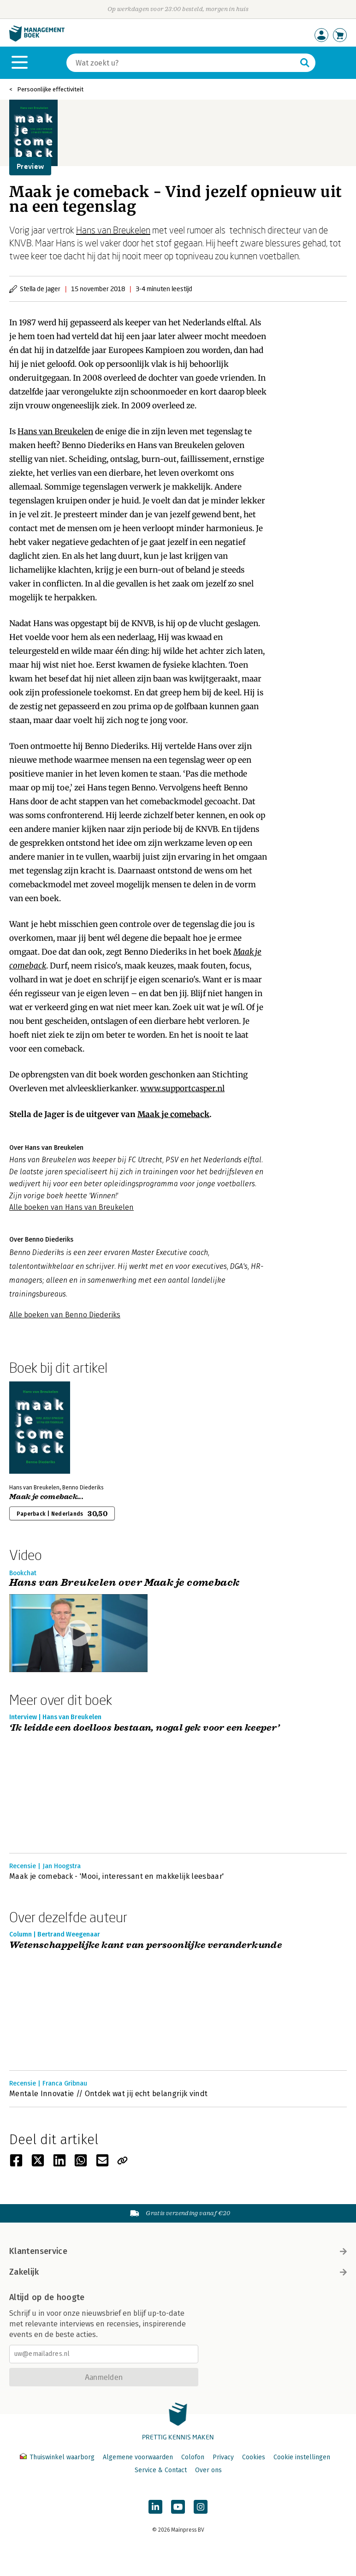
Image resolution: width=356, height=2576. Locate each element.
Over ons (208, 2470)
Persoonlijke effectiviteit (50, 89)
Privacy (223, 2457)
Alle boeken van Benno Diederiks (64, 1314)
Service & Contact (161, 2470)
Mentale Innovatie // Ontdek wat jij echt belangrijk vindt (108, 2093)
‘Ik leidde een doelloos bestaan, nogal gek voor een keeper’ (144, 1728)
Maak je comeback (173, 1114)
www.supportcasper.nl (182, 1088)
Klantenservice (178, 2251)
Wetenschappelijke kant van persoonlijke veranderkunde (145, 1945)
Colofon (192, 2457)
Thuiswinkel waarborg (58, 2457)
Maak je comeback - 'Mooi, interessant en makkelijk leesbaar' (116, 1876)
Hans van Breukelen (113, 229)
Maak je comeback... (46, 1496)
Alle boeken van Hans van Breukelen (71, 1207)
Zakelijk (178, 2272)
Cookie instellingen (301, 2457)
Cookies (253, 2457)
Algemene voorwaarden (138, 2457)
